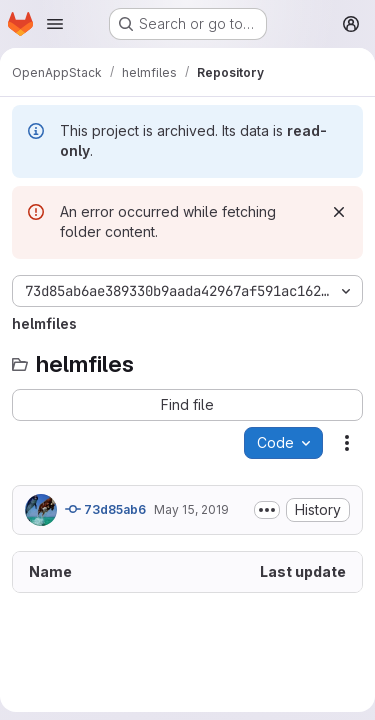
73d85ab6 (105, 509)
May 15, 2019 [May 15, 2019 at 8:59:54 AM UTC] (191, 509)
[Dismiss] (339, 212)
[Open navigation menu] (55, 24)
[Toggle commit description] (267, 510)
